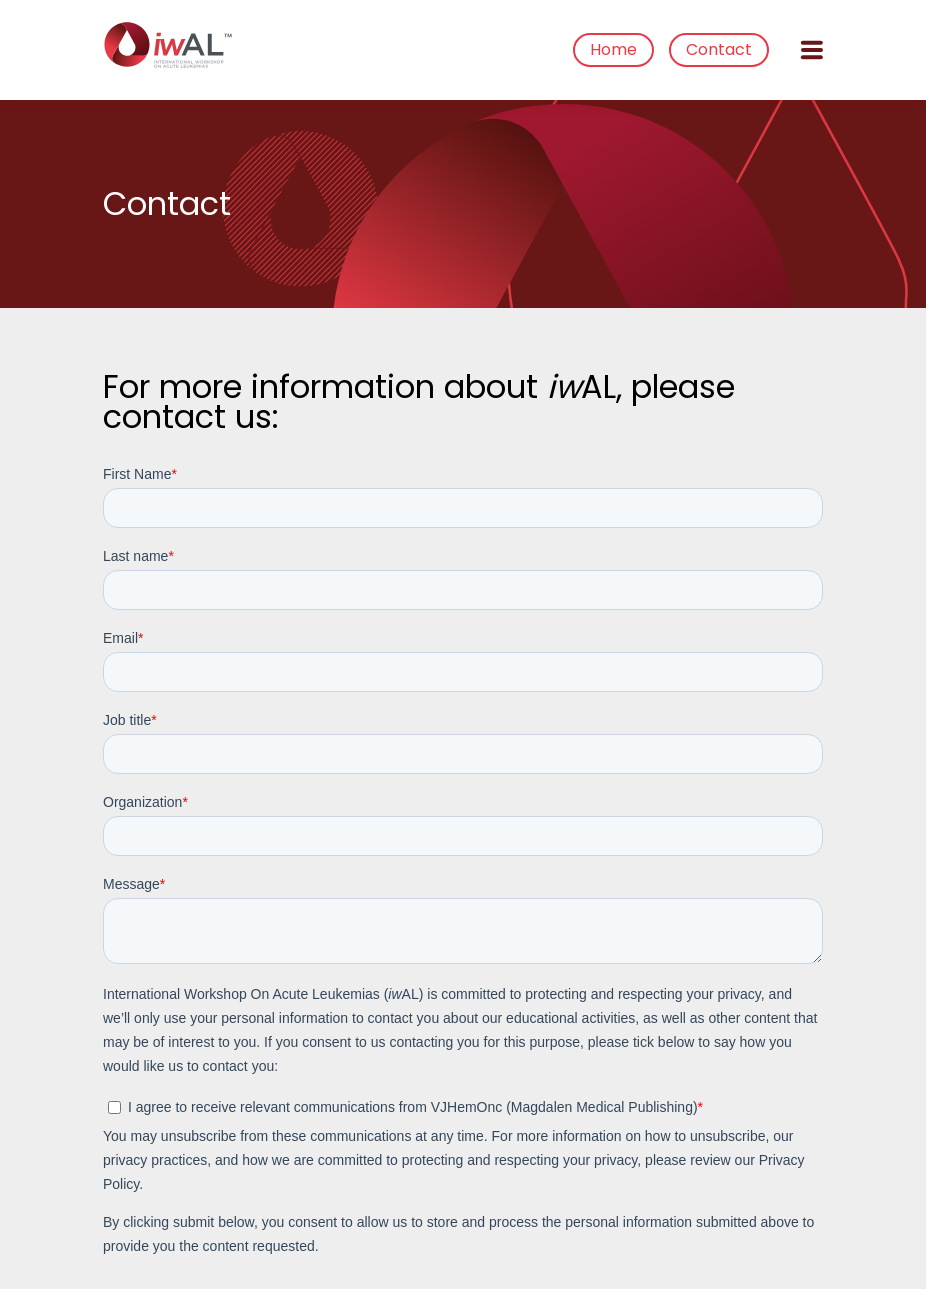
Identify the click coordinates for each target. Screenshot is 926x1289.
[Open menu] (812, 50)
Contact (719, 49)
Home (613, 49)
